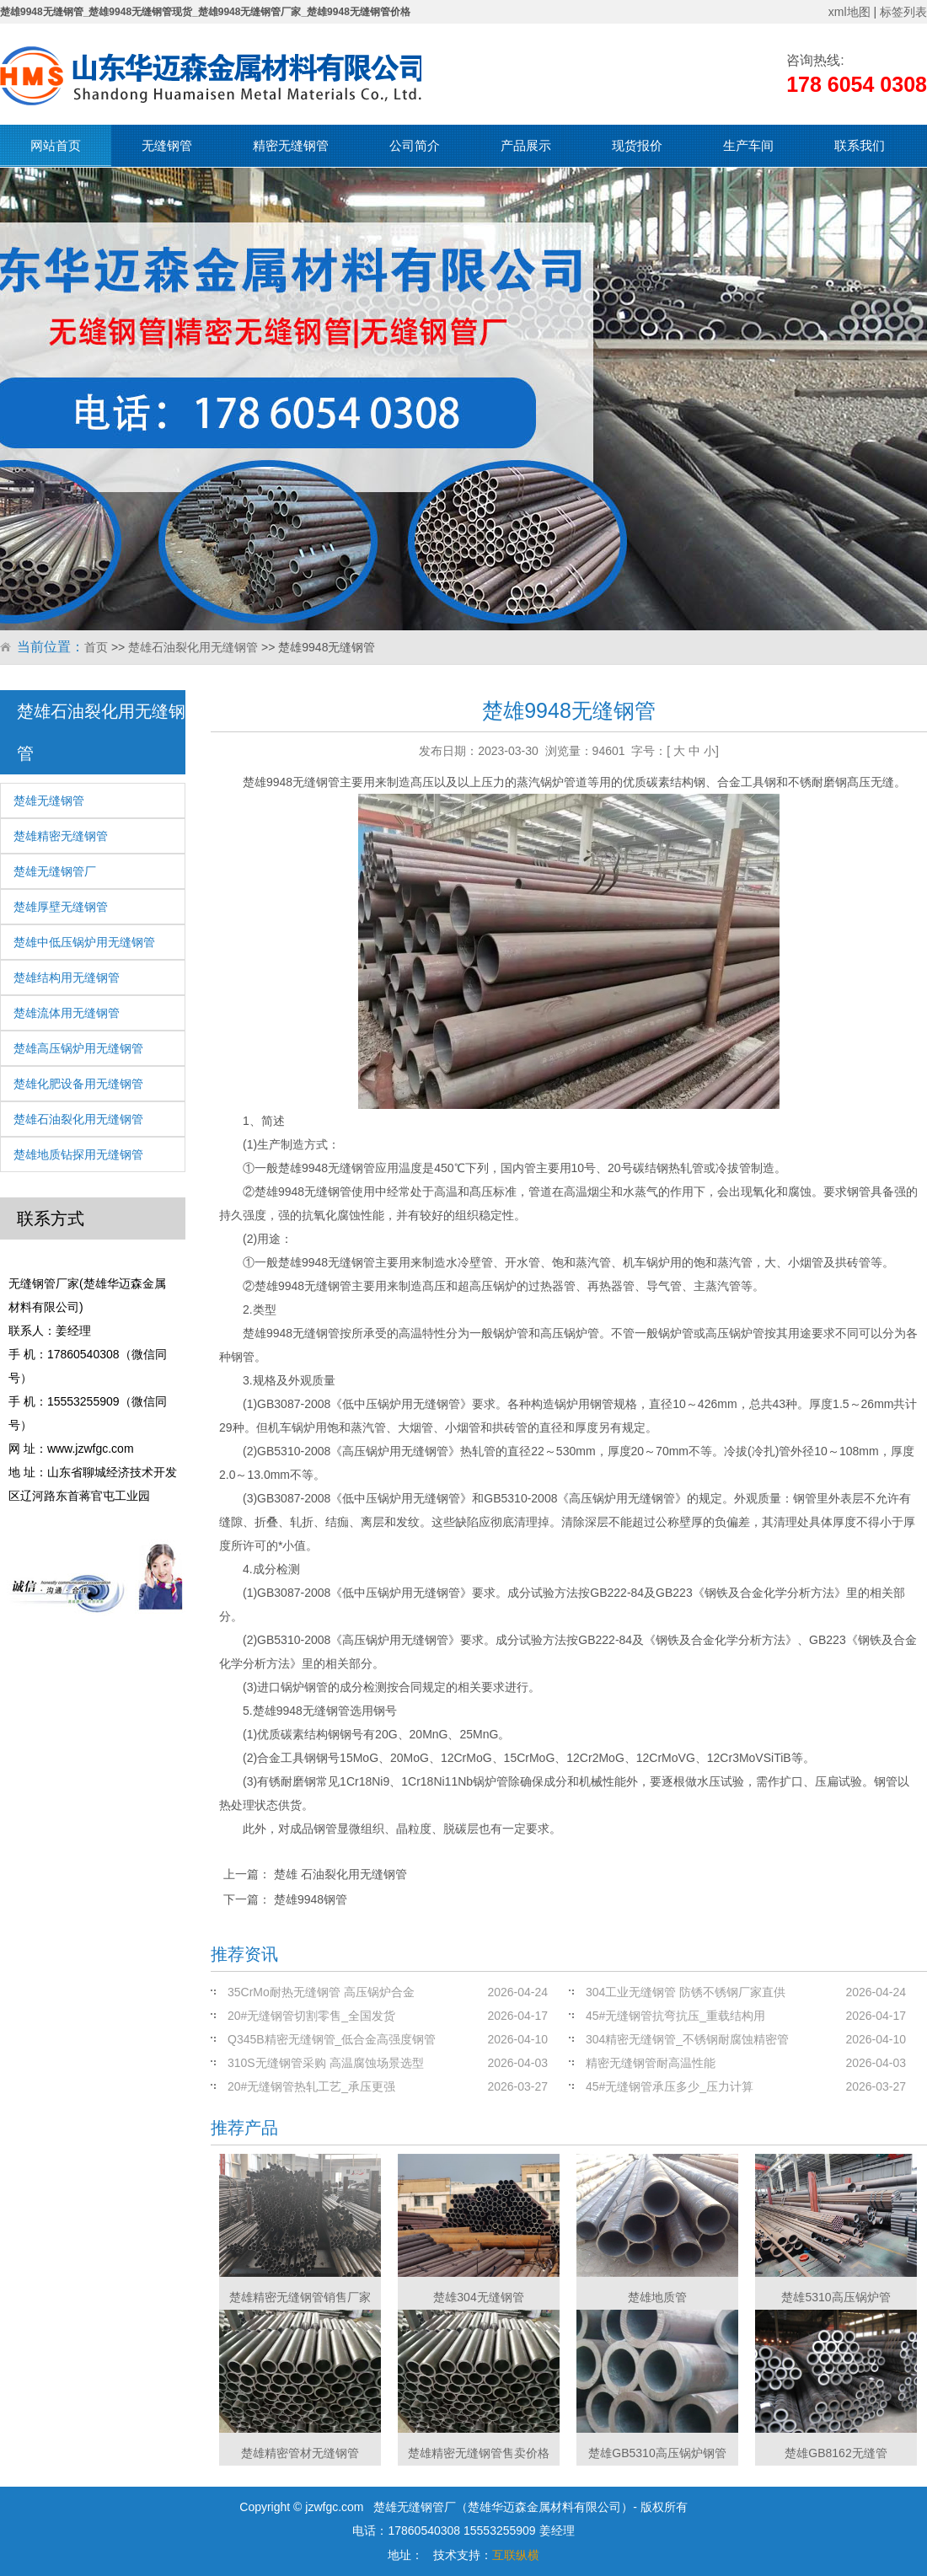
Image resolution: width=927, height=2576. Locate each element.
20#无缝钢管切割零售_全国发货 (311, 2015)
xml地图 (849, 12)
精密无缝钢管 (291, 145)
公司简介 (414, 145)
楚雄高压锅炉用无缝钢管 (78, 1048)
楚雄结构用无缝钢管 (66, 977)
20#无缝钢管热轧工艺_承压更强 (311, 2086)
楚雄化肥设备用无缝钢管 (78, 1083)
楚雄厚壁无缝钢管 (60, 906)
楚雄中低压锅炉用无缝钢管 (84, 942)
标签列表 (903, 12)
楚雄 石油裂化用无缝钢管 (340, 1874)
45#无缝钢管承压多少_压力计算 (669, 2086)
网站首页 (55, 145)
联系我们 (859, 145)
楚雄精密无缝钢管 (60, 836)
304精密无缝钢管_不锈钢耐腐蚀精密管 (687, 2039)
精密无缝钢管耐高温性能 (650, 2063)
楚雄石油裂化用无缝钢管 (193, 647)
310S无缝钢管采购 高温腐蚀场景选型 (326, 2063)
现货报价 (637, 145)
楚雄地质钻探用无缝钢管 (78, 1154)
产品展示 (526, 145)
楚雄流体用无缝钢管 (66, 1013)
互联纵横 (515, 2555)
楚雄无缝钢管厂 (54, 871)
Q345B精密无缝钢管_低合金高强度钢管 (332, 2039)
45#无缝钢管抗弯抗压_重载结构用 (675, 2015)
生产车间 (748, 145)
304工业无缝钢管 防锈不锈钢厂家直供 (685, 1992)
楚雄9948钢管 (310, 1899)
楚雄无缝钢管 (48, 800)
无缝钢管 (167, 145)
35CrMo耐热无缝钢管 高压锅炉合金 (321, 1992)
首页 (96, 647)
